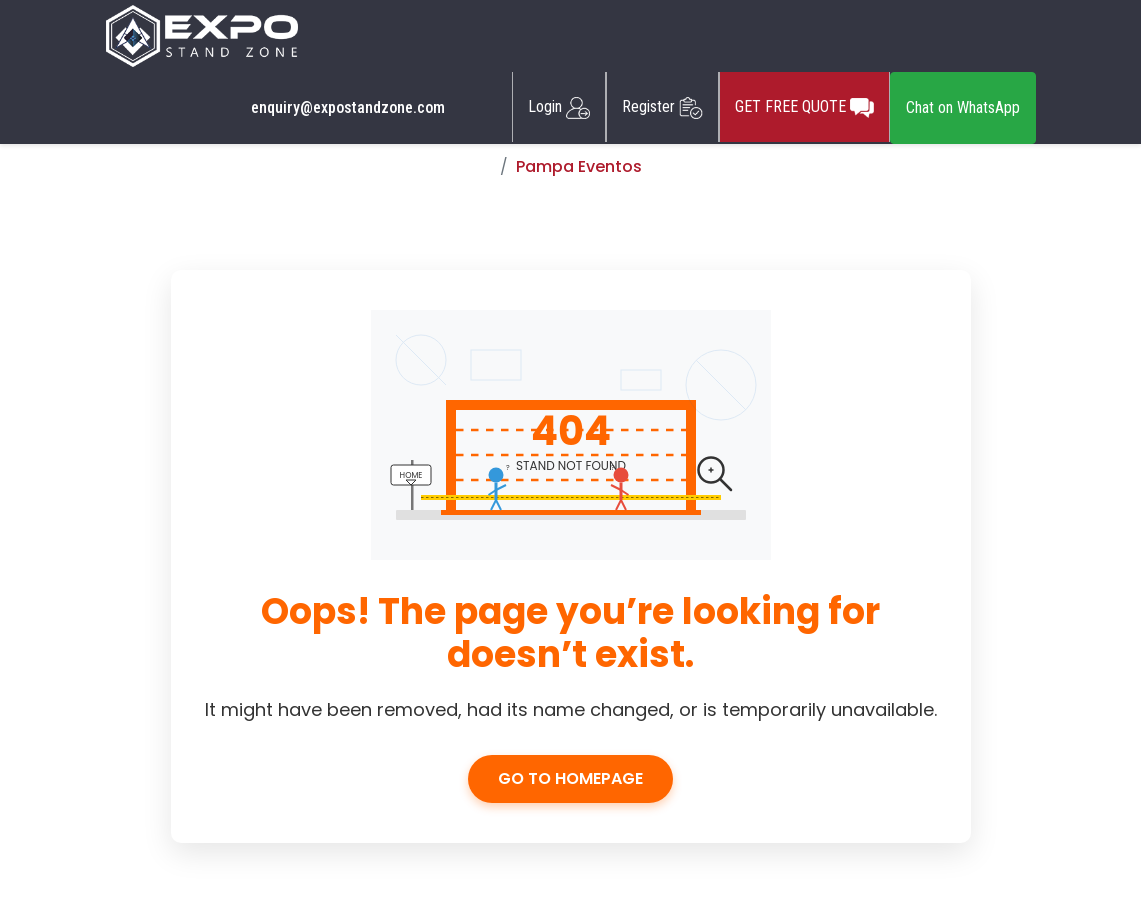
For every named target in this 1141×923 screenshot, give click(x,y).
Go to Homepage (570, 778)
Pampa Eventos (579, 166)
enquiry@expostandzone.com (348, 108)
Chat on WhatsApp (963, 107)
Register (662, 107)
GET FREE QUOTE (804, 107)
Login (559, 107)
